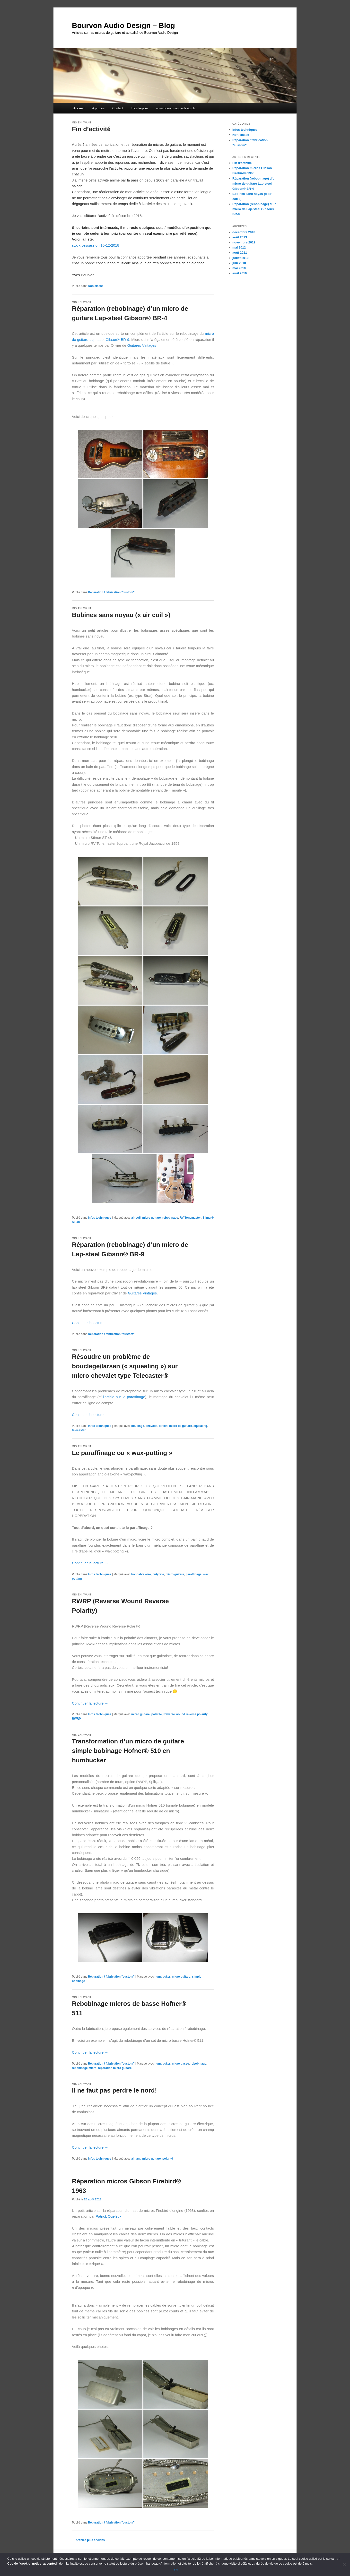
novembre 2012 (243, 242)
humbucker (162, 1976)
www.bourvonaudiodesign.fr (175, 108)
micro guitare (151, 1217)
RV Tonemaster (190, 1217)
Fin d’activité (91, 129)
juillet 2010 (240, 258)
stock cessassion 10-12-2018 (95, 245)
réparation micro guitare (114, 2068)
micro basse (180, 2063)
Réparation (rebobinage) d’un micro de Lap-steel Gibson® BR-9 (254, 209)
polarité (156, 1714)
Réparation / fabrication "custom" (111, 592)
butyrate (158, 1574)
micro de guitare (180, 1426)
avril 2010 (239, 273)
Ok (176, 2570)
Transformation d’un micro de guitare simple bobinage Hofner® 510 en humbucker (128, 1751)
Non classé (95, 286)
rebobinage (170, 1217)
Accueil (78, 108)
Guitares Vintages (141, 345)
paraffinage (193, 1574)
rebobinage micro (84, 2068)
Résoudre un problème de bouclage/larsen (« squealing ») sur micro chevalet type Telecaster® (125, 1366)
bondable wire (141, 1574)
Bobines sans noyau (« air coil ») (121, 615)
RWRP (76, 1718)
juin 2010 (239, 263)
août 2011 (239, 252)
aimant (136, 2158)
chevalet (151, 1426)
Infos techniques (99, 1217)
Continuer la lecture (90, 1323)
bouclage (137, 1426)
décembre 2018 (243, 232)
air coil (136, 1217)
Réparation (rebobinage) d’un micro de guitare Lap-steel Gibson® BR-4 (254, 183)
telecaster (79, 1430)
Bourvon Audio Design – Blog (123, 25)
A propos (98, 108)
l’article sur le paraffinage (124, 1397)
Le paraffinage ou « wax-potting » (122, 1452)
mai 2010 (239, 268)
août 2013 (239, 237)
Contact (117, 108)
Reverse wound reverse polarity (186, 1714)
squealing (200, 1426)
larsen (163, 1426)
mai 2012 (239, 247)
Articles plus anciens (88, 2540)
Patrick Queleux (109, 2216)
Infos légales (140, 108)
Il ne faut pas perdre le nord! (114, 2090)
